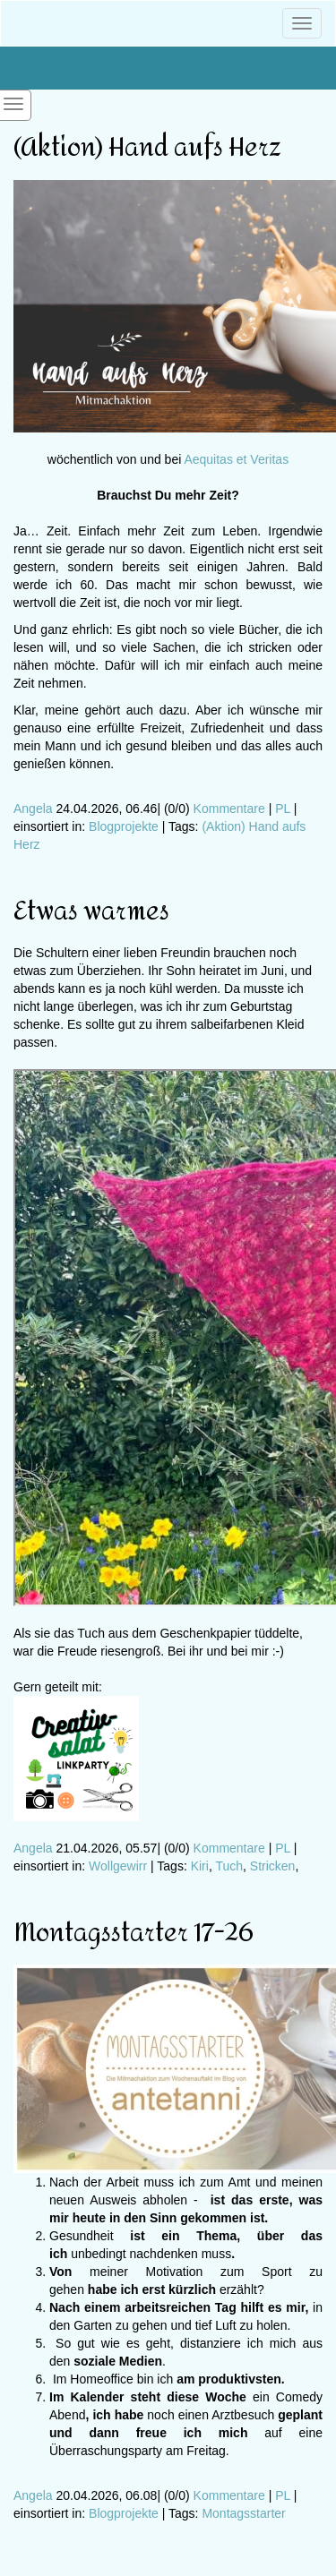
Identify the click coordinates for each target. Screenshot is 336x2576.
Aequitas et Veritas (236, 459)
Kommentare (229, 808)
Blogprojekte (124, 826)
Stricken (273, 1866)
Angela (33, 808)
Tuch (229, 1866)
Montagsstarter (243, 2513)
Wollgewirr (118, 1866)
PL (282, 808)
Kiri (200, 1866)
